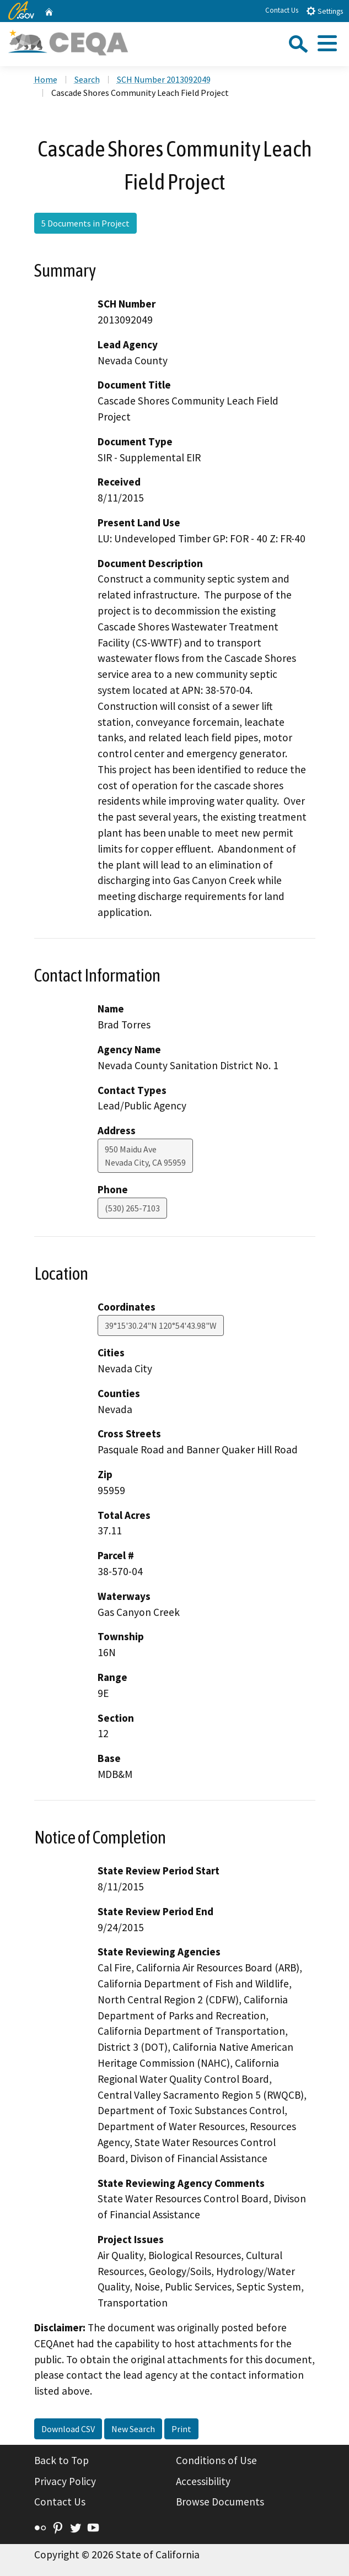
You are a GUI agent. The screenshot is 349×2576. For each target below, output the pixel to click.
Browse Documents (220, 2501)
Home (45, 79)
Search (87, 79)
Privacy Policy (65, 2481)
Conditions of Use (216, 2460)
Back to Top (61, 2460)
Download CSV (68, 2428)
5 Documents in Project (85, 223)
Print (181, 2428)
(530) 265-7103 (132, 1208)
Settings (324, 11)
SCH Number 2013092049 (164, 79)
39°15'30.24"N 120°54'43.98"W (161, 1325)
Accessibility (203, 2481)
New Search (133, 2428)
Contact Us (281, 10)
